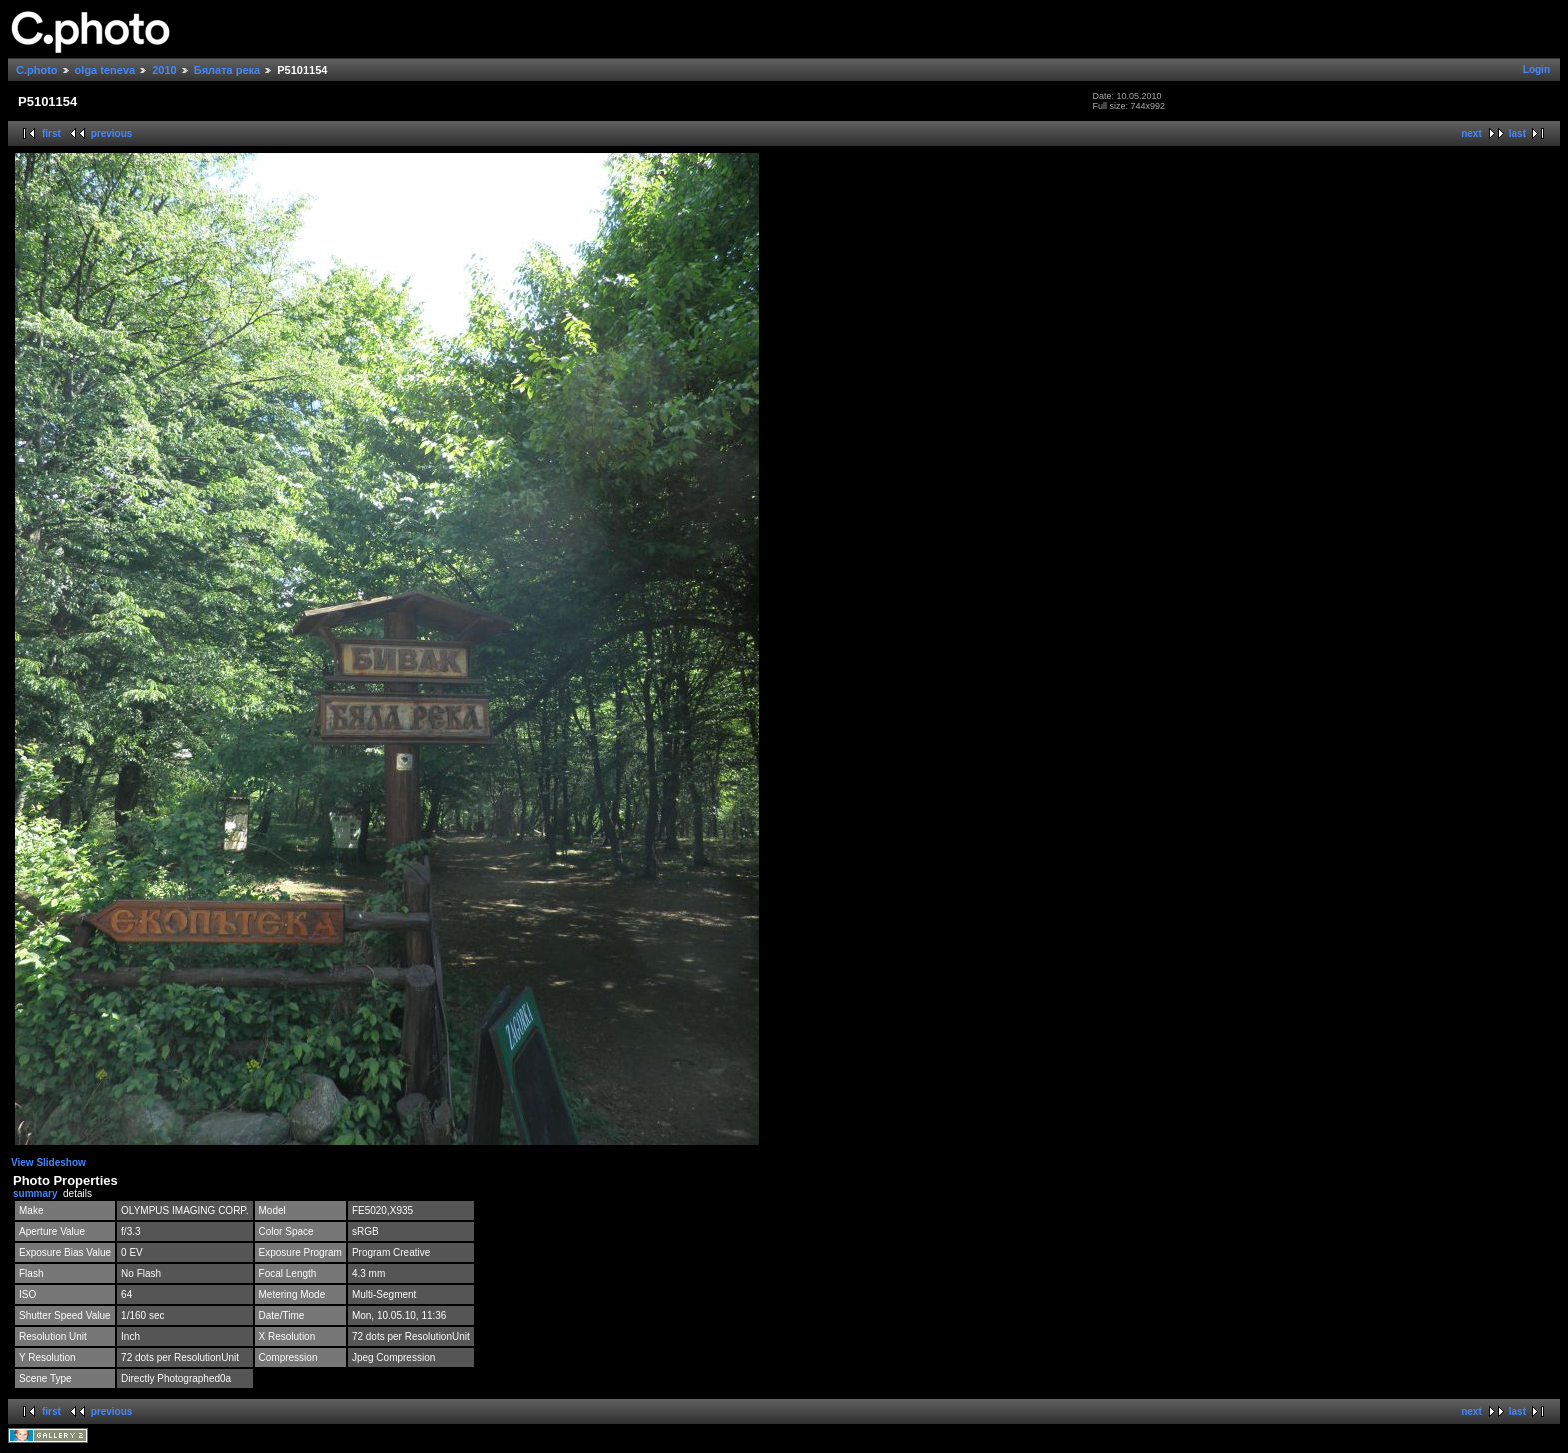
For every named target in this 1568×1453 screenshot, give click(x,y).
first (51, 133)
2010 (164, 70)
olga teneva (105, 70)
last (1517, 133)
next (1471, 133)
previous (112, 133)
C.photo (37, 70)
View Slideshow (48, 1162)
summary (35, 1193)
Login (1536, 69)
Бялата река (227, 70)
